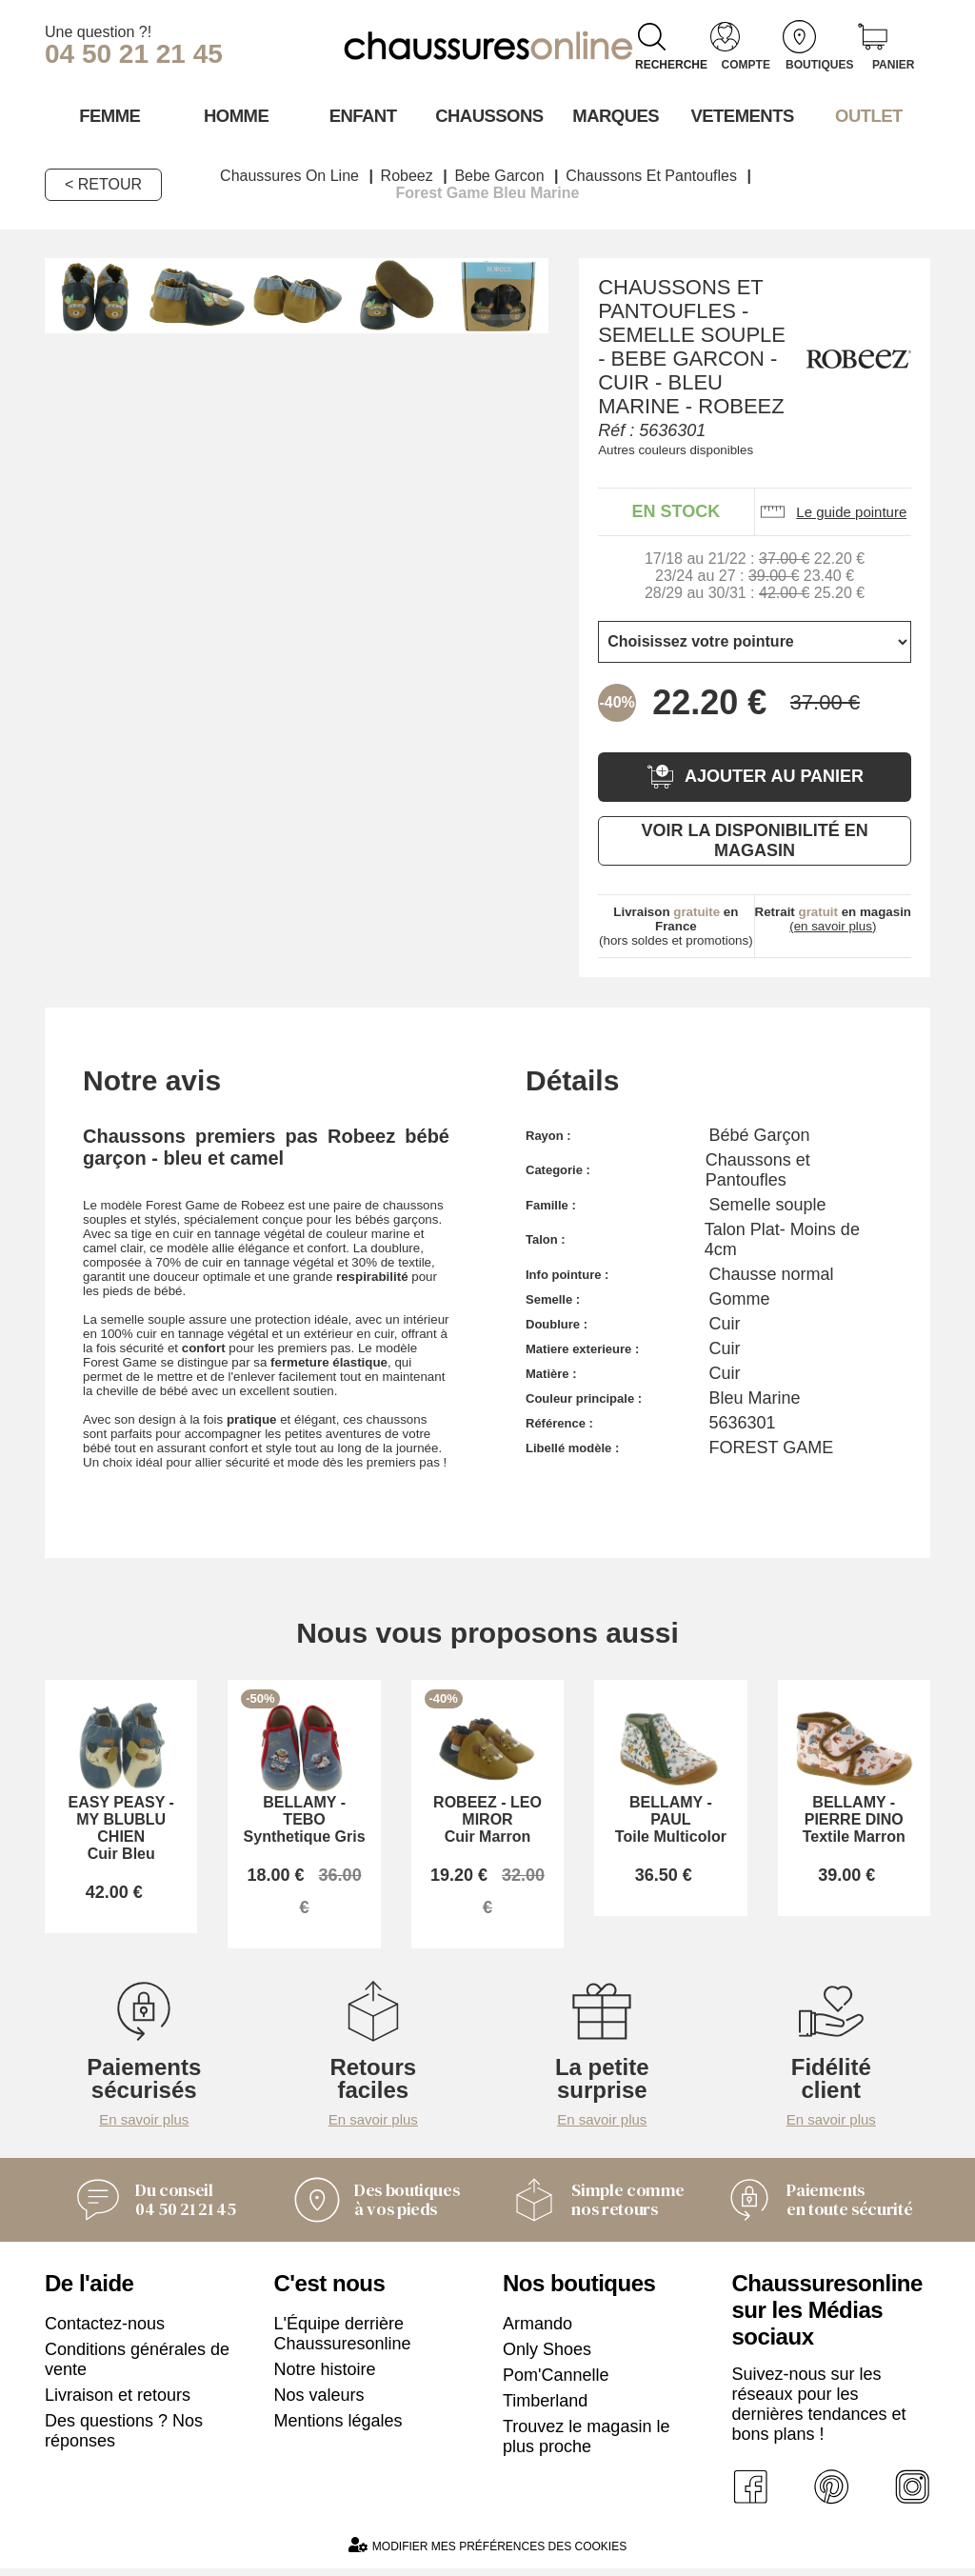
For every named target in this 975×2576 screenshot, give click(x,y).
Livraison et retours (117, 2401)
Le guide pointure (832, 511)
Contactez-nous (105, 2330)
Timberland (545, 2407)
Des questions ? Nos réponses (124, 2437)
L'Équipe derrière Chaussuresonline (342, 2340)
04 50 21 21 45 (134, 54)
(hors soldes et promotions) (676, 925)
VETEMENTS (740, 115)
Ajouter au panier (755, 775)
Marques (613, 115)
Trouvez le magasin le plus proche (586, 2443)
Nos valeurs (319, 2401)
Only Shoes (547, 2356)
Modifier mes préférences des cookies (487, 2553)
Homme (235, 115)
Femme (108, 115)
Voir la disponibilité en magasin (754, 839)
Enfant (360, 115)
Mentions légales (338, 2427)
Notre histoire (325, 2376)
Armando (537, 2330)
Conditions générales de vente (137, 2366)
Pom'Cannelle (556, 2381)
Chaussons (488, 115)
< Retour (103, 183)
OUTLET (867, 115)
